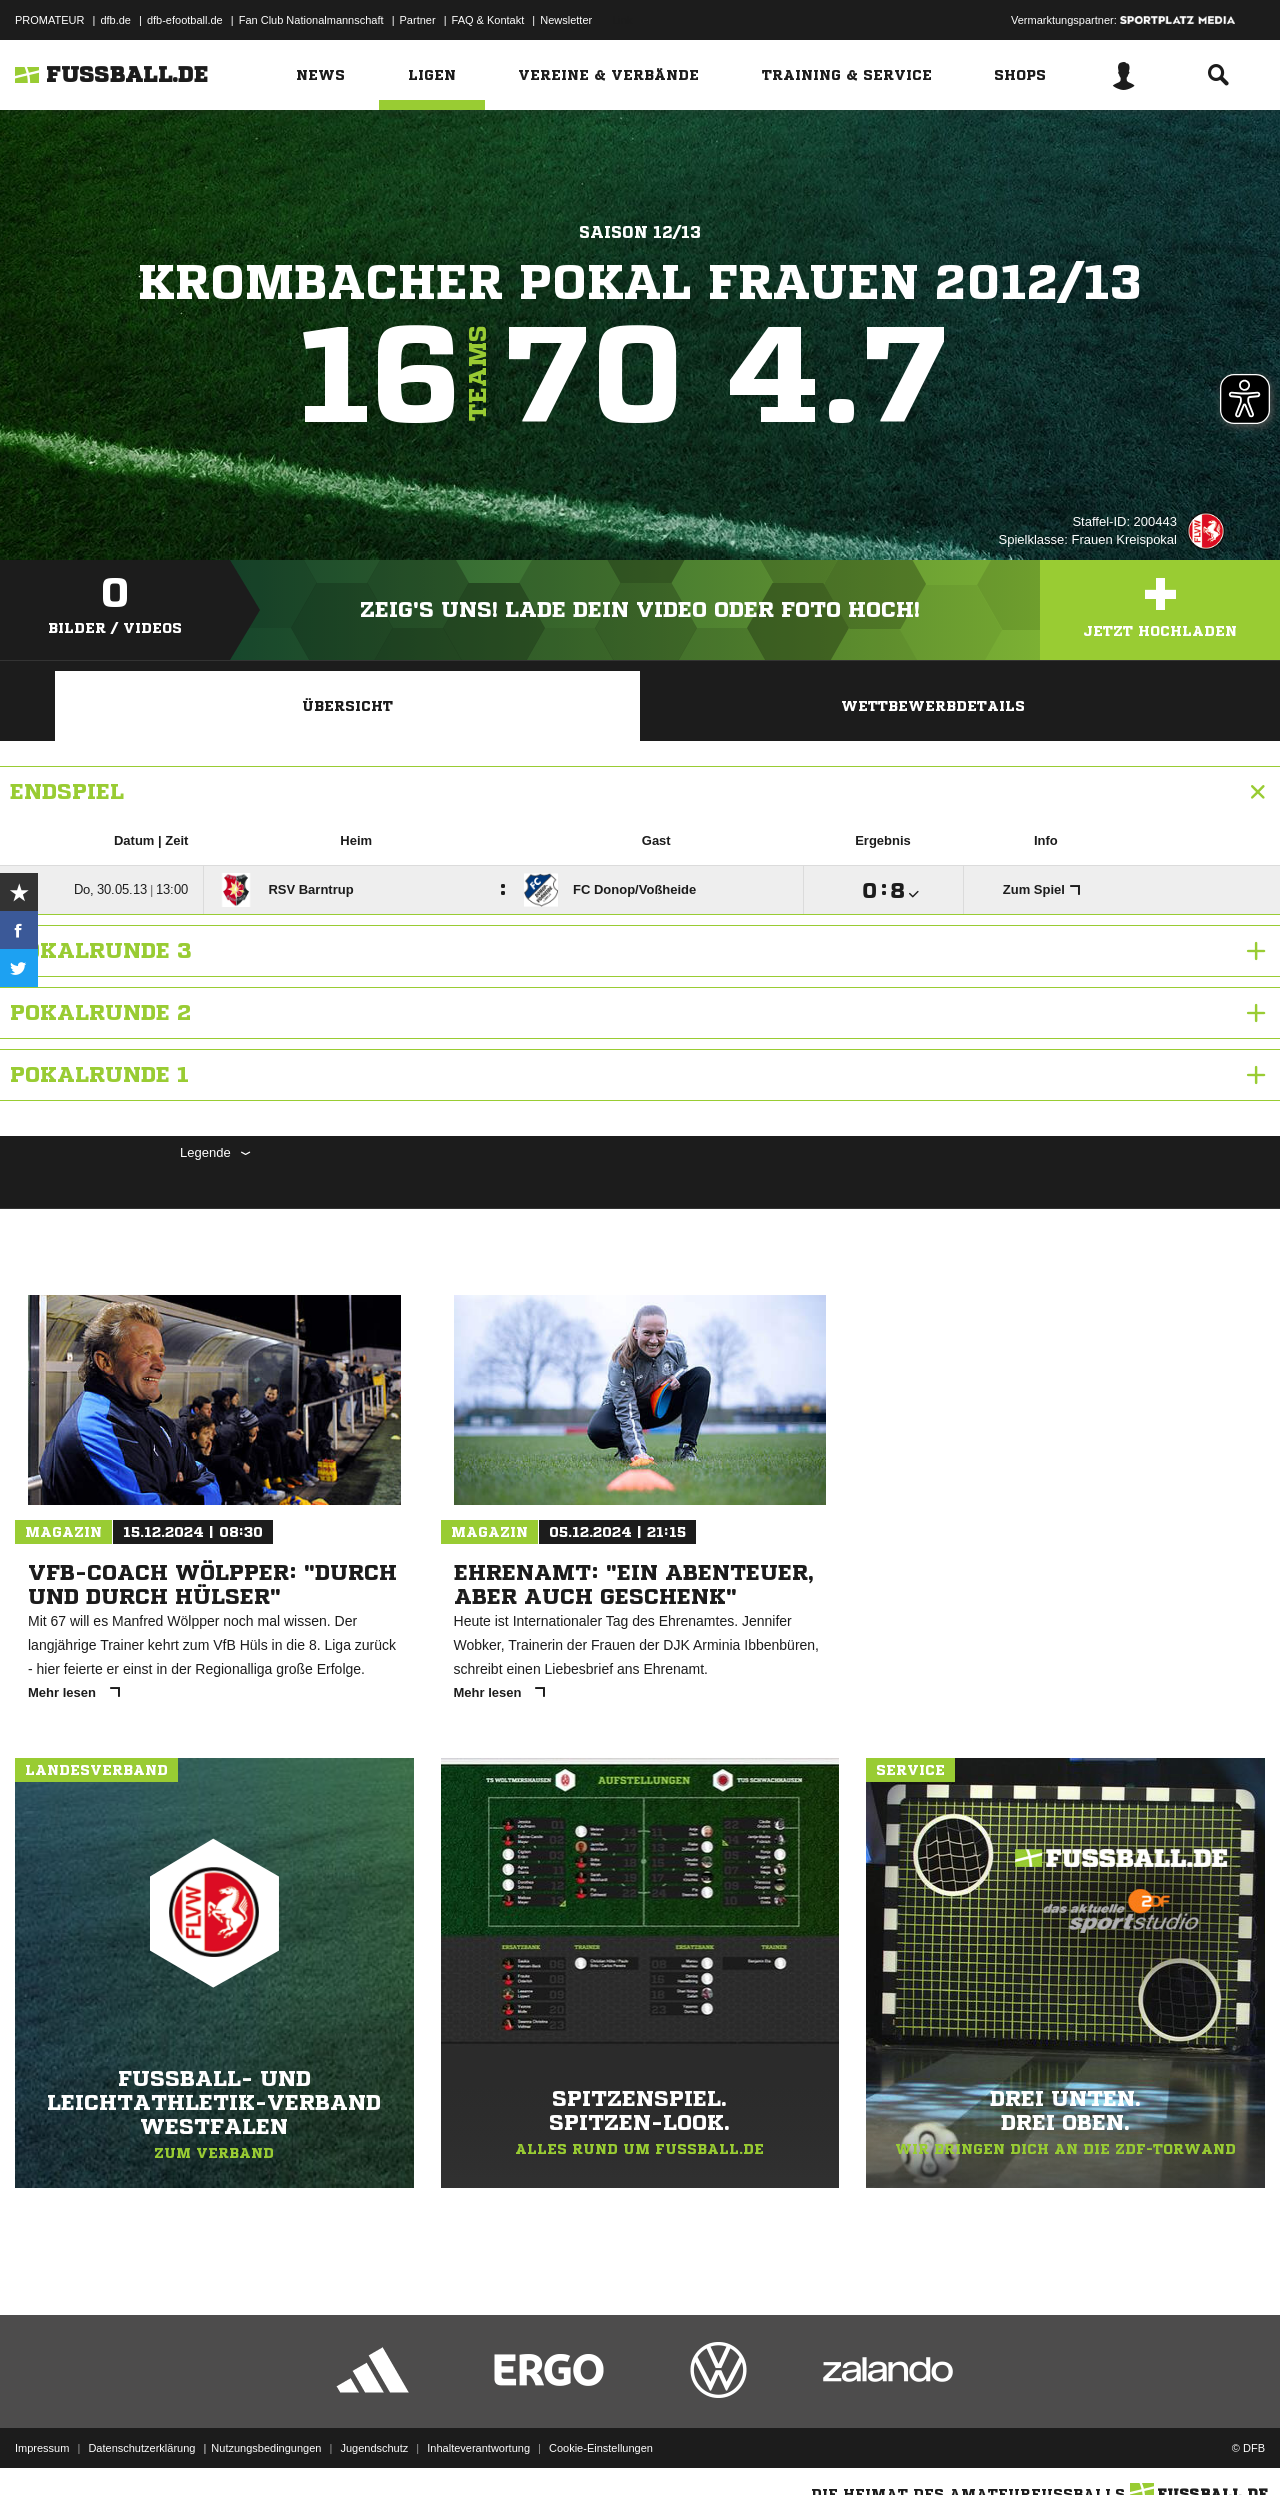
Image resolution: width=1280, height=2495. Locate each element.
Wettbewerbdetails (933, 706)
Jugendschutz (374, 2448)
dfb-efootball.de (185, 20)
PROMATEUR (49, 20)
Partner (418, 20)
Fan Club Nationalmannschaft (311, 20)
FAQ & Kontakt (488, 20)
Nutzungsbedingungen (266, 2448)
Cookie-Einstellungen (601, 2448)
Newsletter (566, 20)
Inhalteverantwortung (478, 2448)
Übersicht (347, 706)
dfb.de (115, 20)
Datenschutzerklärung (141, 2448)
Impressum (42, 2448)
